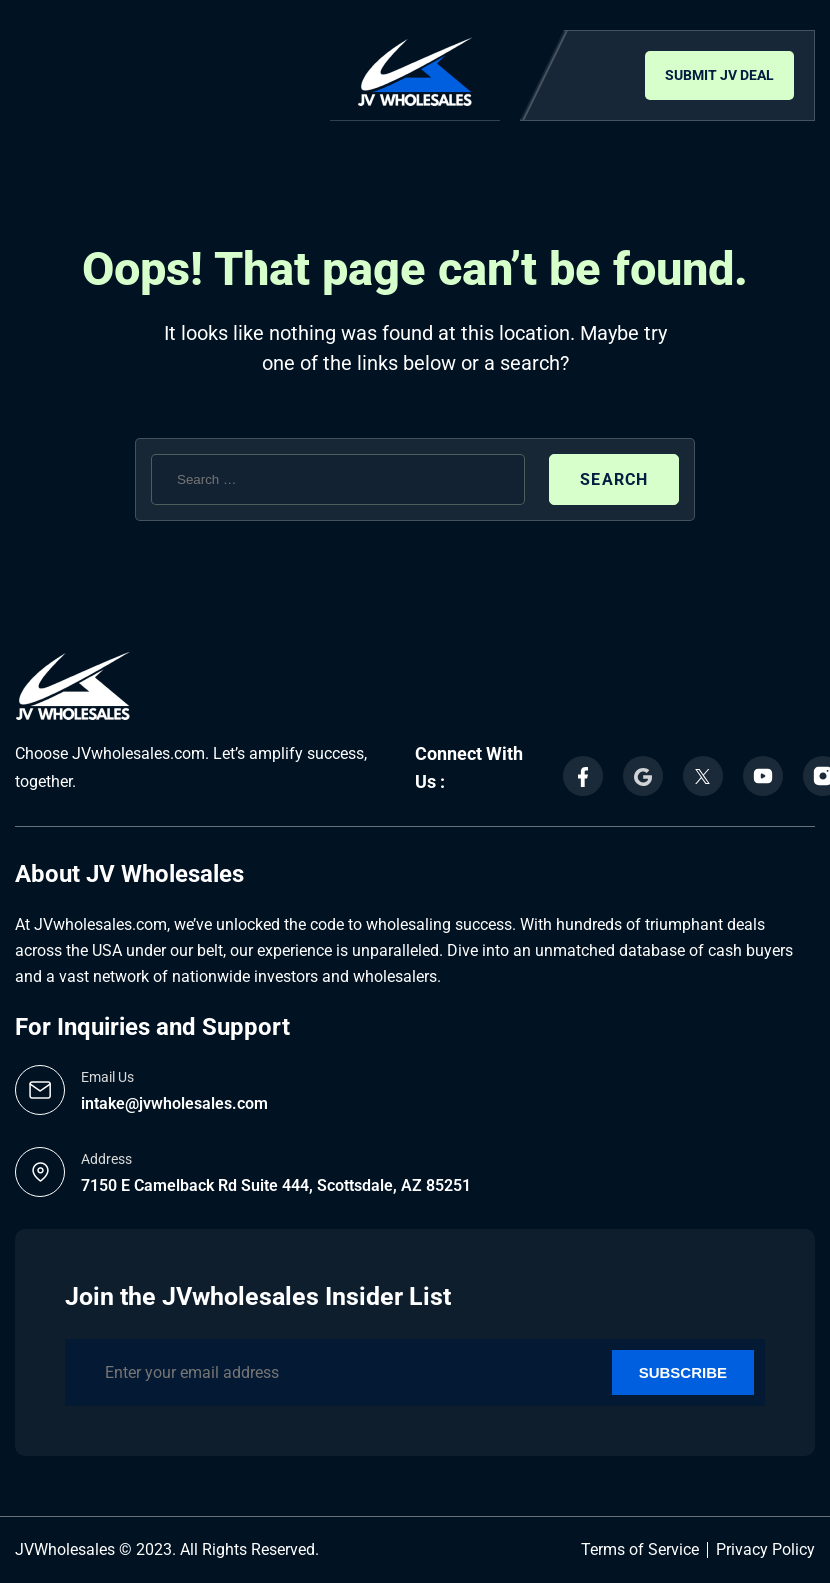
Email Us (107, 1077)
